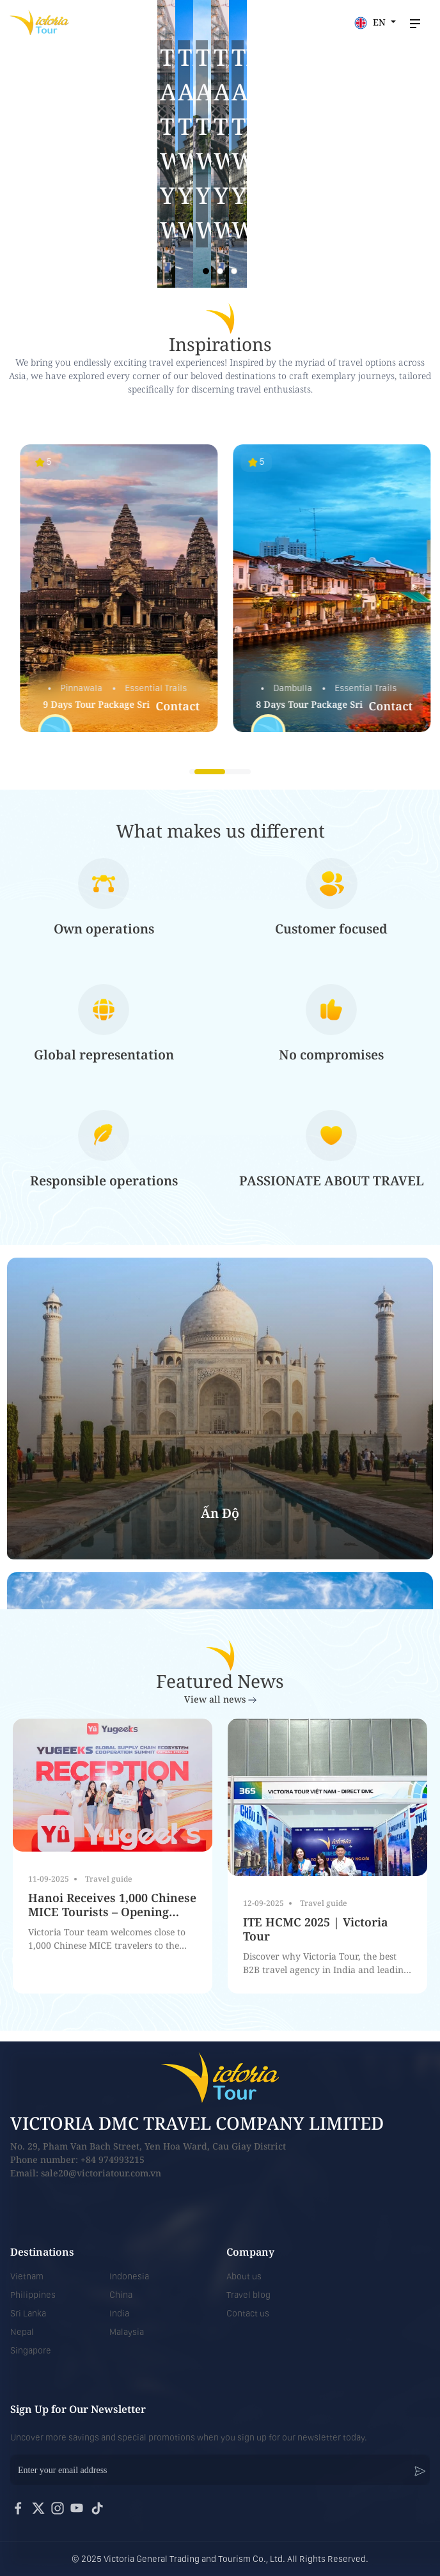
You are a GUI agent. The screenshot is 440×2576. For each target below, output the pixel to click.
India (119, 2313)
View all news (220, 1699)
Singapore (30, 2350)
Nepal (22, 2332)
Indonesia (129, 2276)
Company (250, 2252)
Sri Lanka (28, 2313)
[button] (206, 271)
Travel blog (248, 2295)
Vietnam (26, 2276)
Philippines (33, 2295)
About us (244, 2276)
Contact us (247, 2313)
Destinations (42, 2252)
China (120, 2295)
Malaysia (126, 2332)
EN (371, 22)
